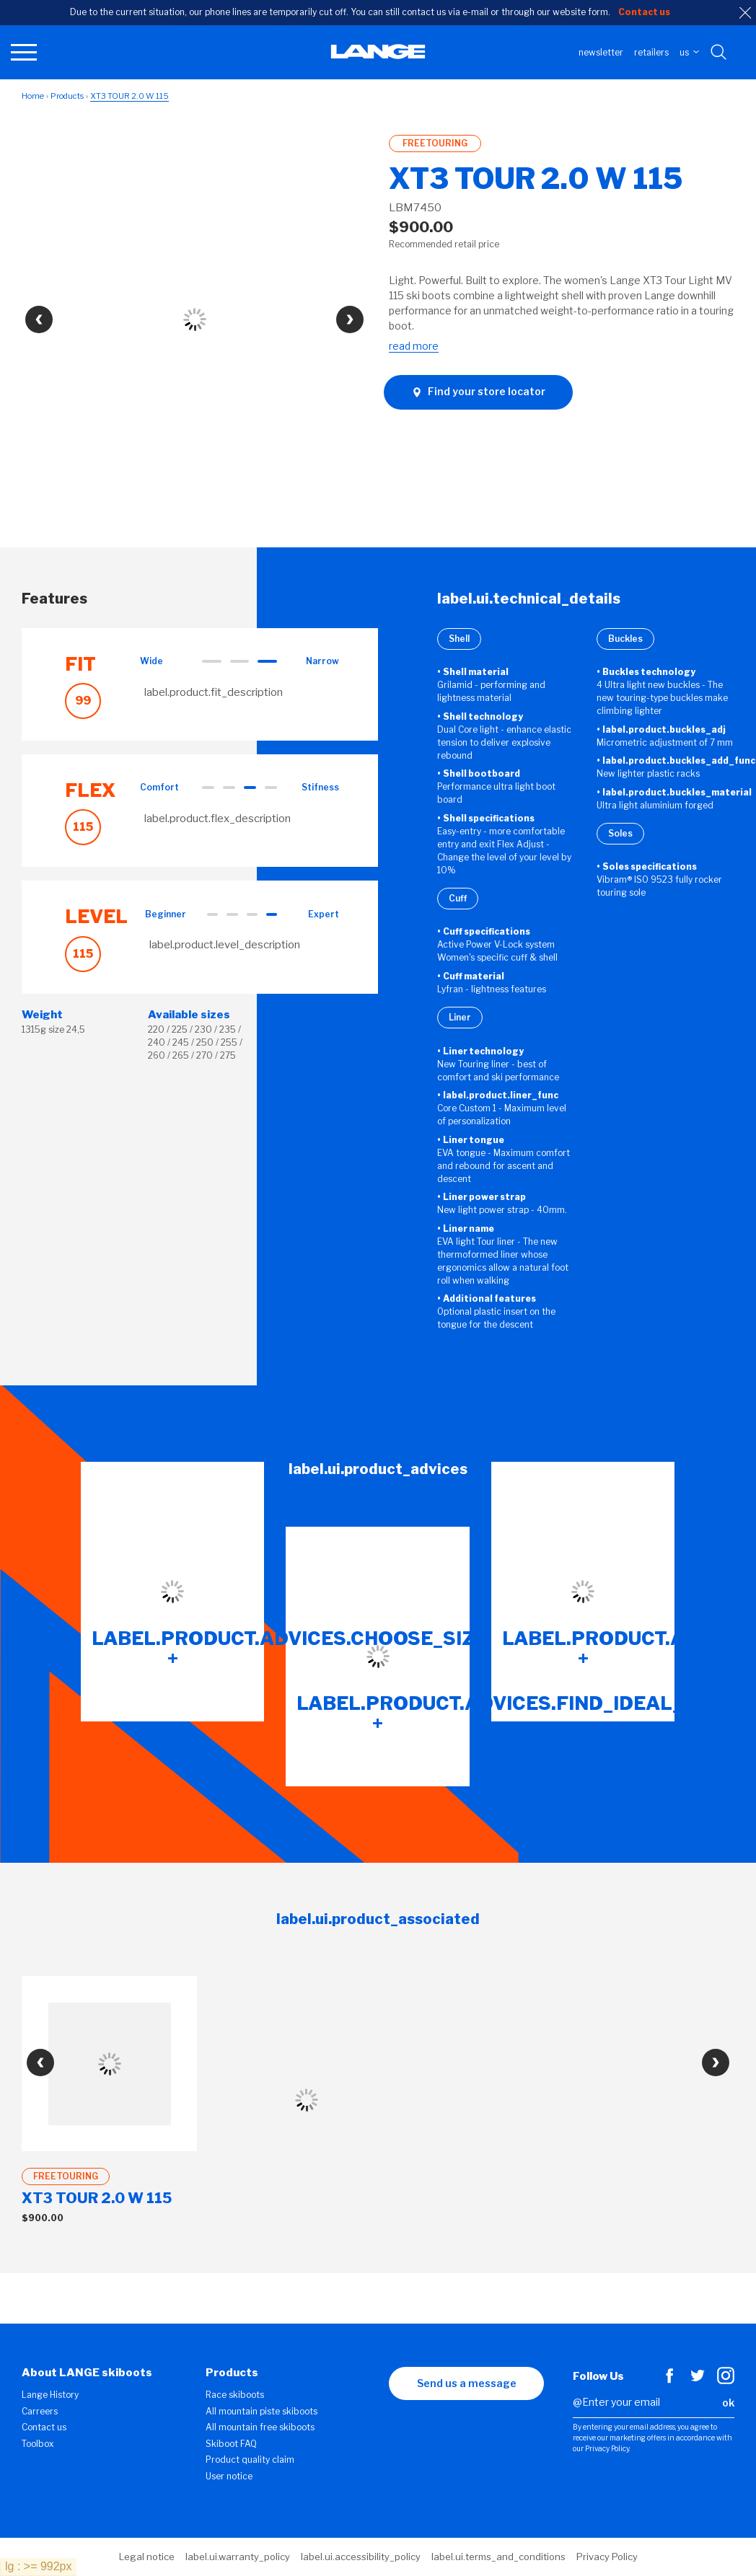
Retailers (651, 52)
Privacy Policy (607, 2556)
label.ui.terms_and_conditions (498, 2556)
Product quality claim (250, 2459)
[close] (745, 13)
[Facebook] (669, 2380)
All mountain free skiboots (260, 2427)
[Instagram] (725, 2380)
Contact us (44, 2427)
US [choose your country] (689, 52)
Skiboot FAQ (231, 2443)
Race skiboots (235, 2394)
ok (728, 2402)
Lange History (50, 2394)
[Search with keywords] (719, 53)
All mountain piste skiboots (261, 2411)
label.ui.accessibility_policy (361, 2556)
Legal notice (147, 2556)
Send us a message (467, 2383)
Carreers (40, 2411)
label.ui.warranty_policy (237, 2556)
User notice (229, 2476)
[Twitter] (697, 2380)
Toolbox (38, 2443)
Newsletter (601, 52)
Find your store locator (478, 391)
